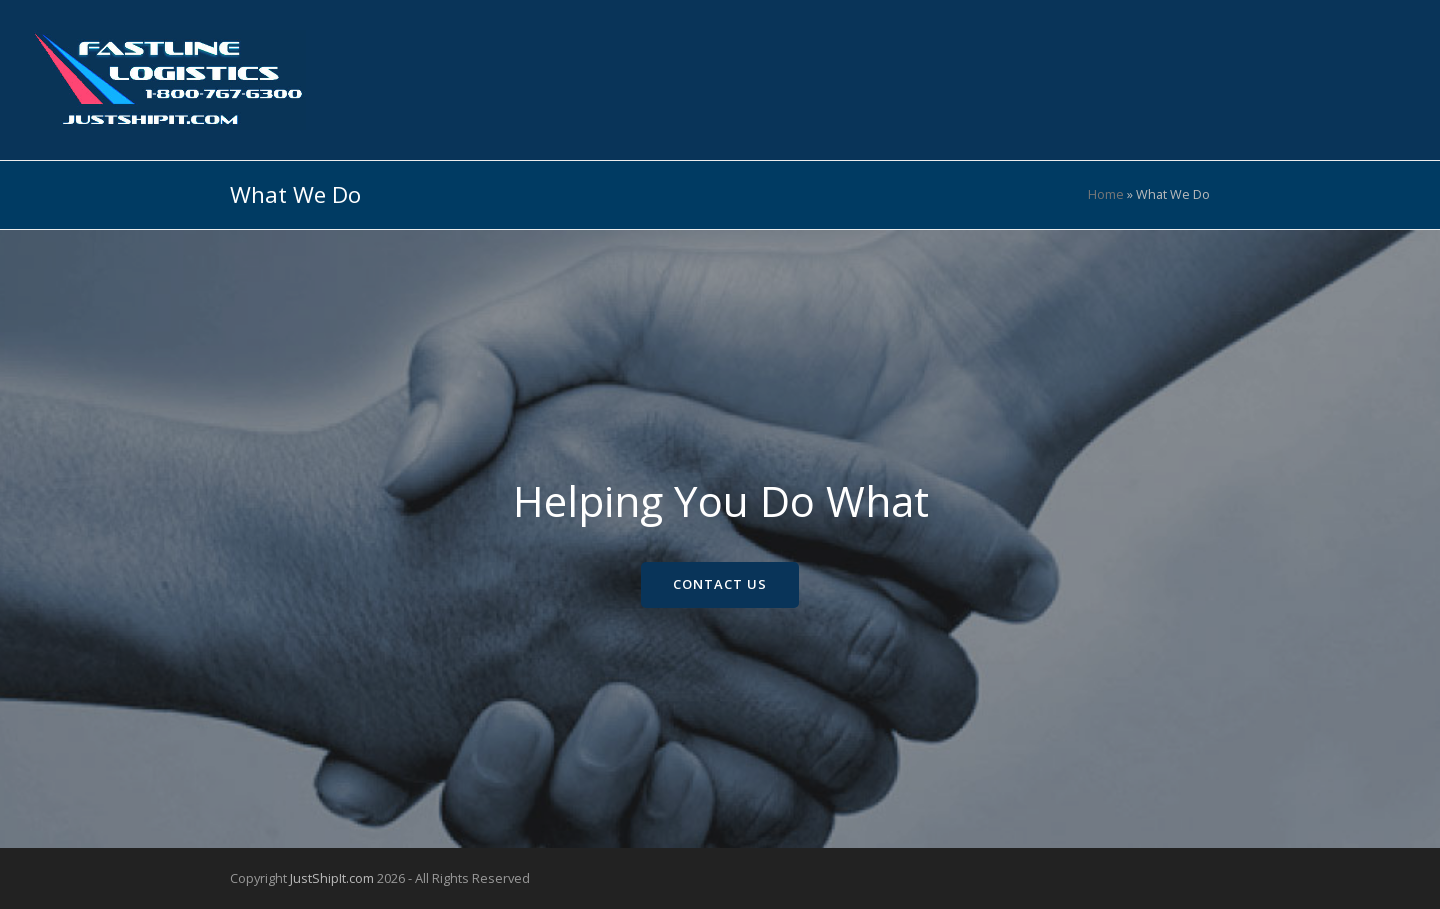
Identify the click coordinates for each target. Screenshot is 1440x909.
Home (1106, 194)
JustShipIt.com (332, 878)
